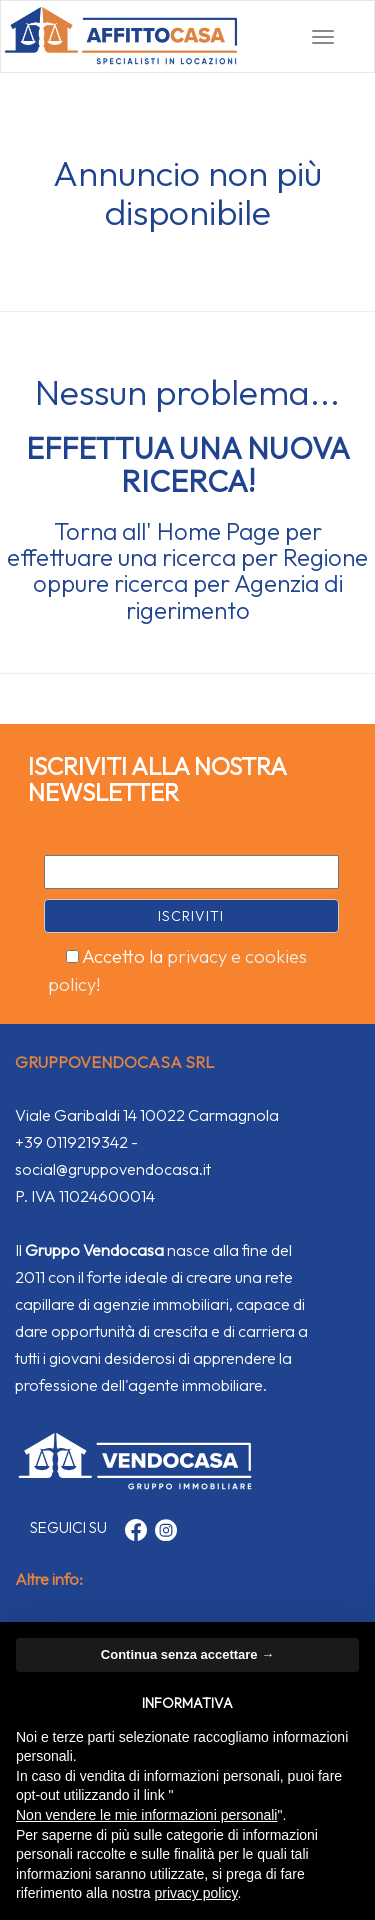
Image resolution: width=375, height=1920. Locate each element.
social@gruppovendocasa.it (113, 1169)
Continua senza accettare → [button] (187, 1654)
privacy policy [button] (196, 1893)
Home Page (218, 531)
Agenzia (276, 583)
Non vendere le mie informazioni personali (146, 1815)
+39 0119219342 (71, 1142)
